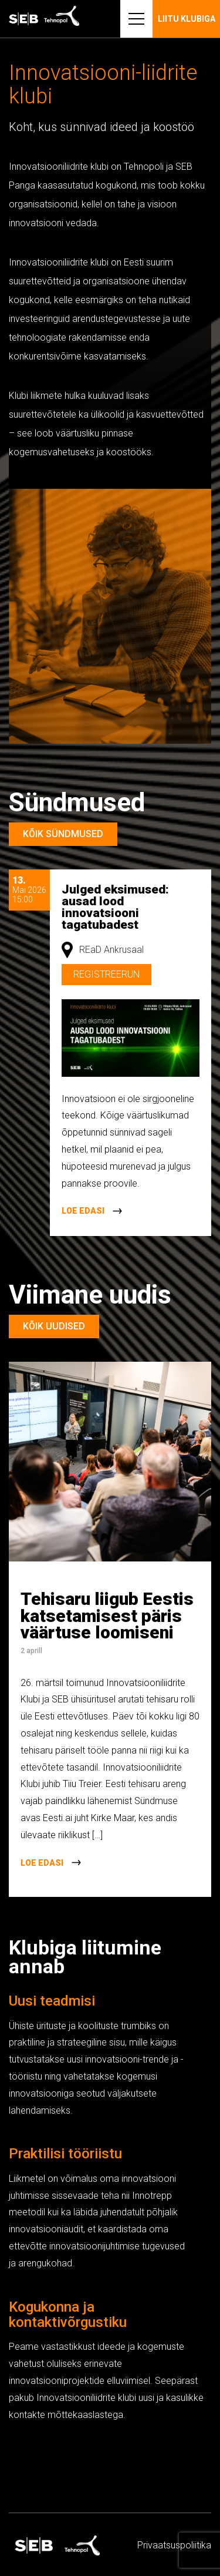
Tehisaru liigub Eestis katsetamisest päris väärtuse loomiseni (107, 1615)
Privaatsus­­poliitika (174, 2545)
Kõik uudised (54, 1326)
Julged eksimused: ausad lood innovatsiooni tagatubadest (115, 907)
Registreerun (106, 974)
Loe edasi (83, 1211)
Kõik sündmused (63, 833)
